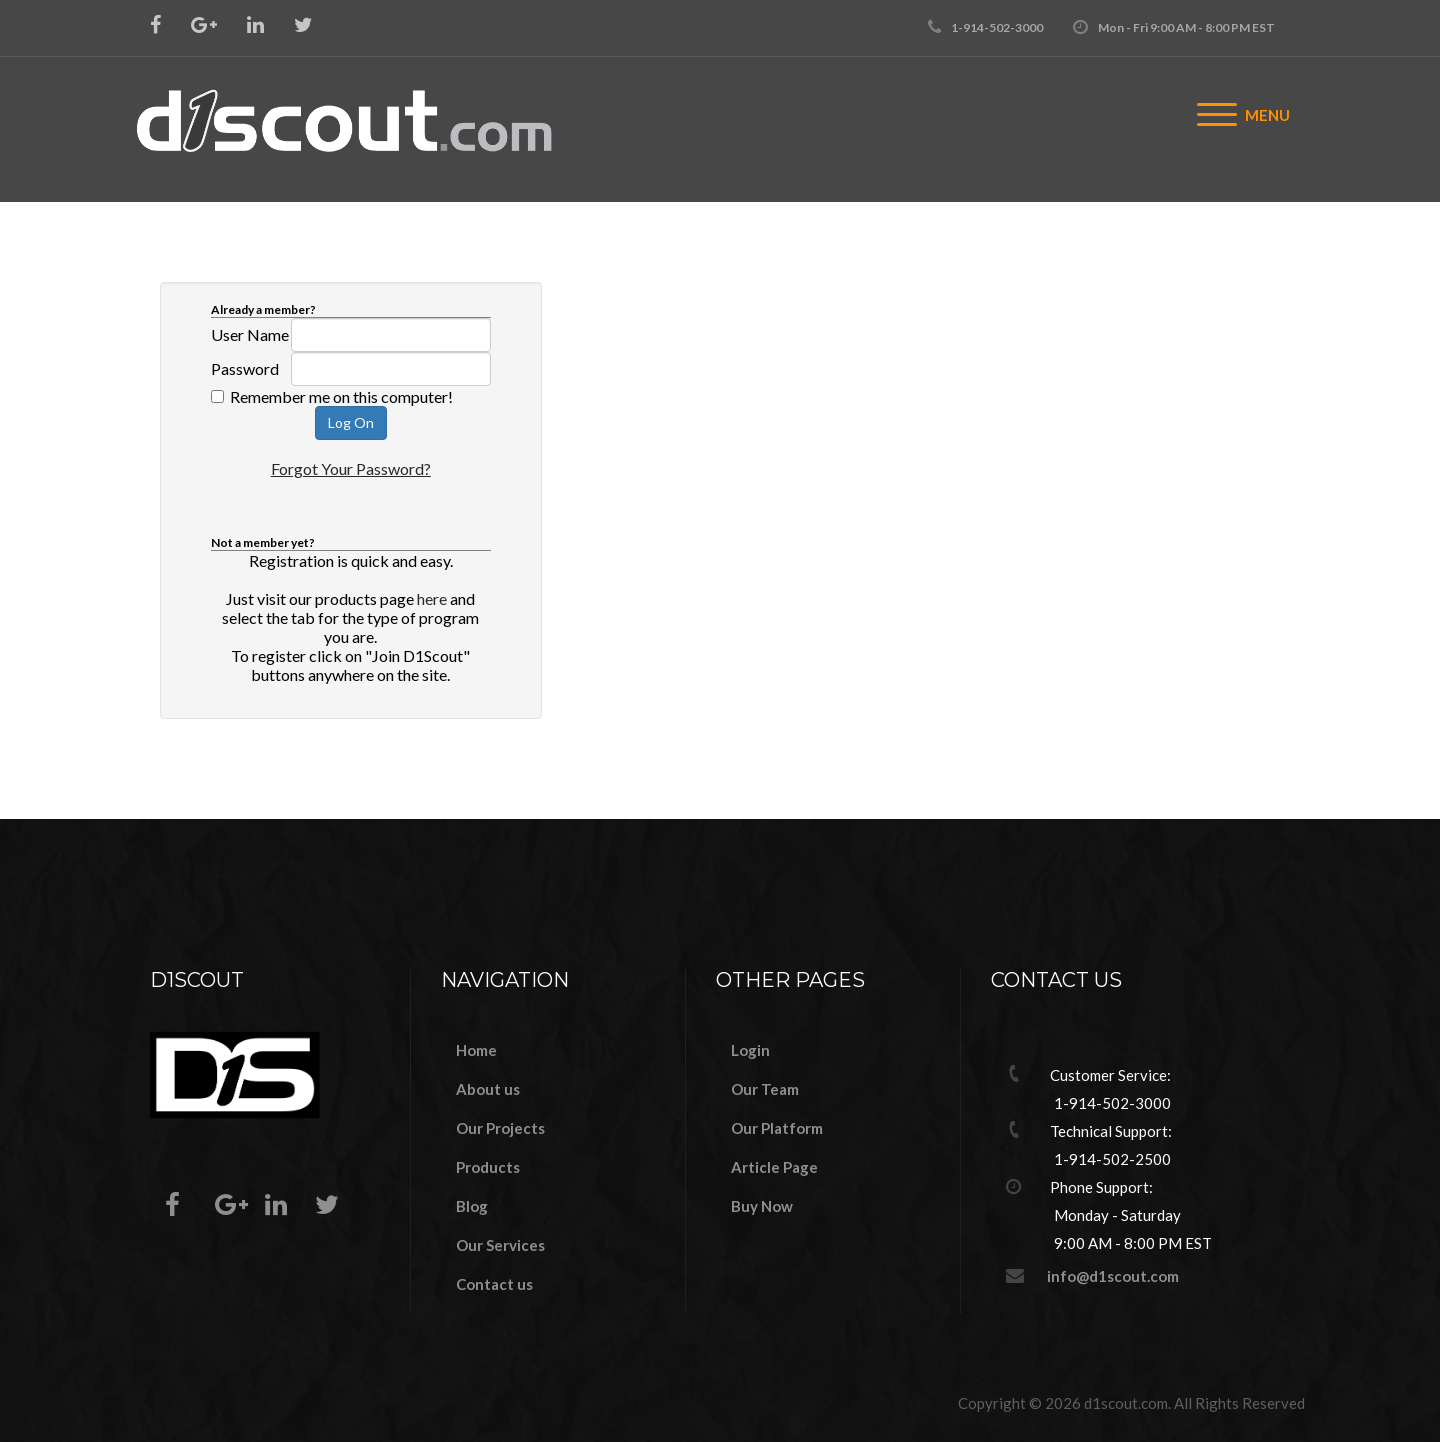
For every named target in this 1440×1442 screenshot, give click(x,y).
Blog (472, 1206)
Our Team (765, 1089)
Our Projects (500, 1128)
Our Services (500, 1245)
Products (488, 1167)
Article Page (774, 1167)
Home (476, 1050)
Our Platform (777, 1128)
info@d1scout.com (1113, 1276)
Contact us (494, 1284)
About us (488, 1089)
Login (750, 1050)
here (432, 598)
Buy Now (762, 1206)
